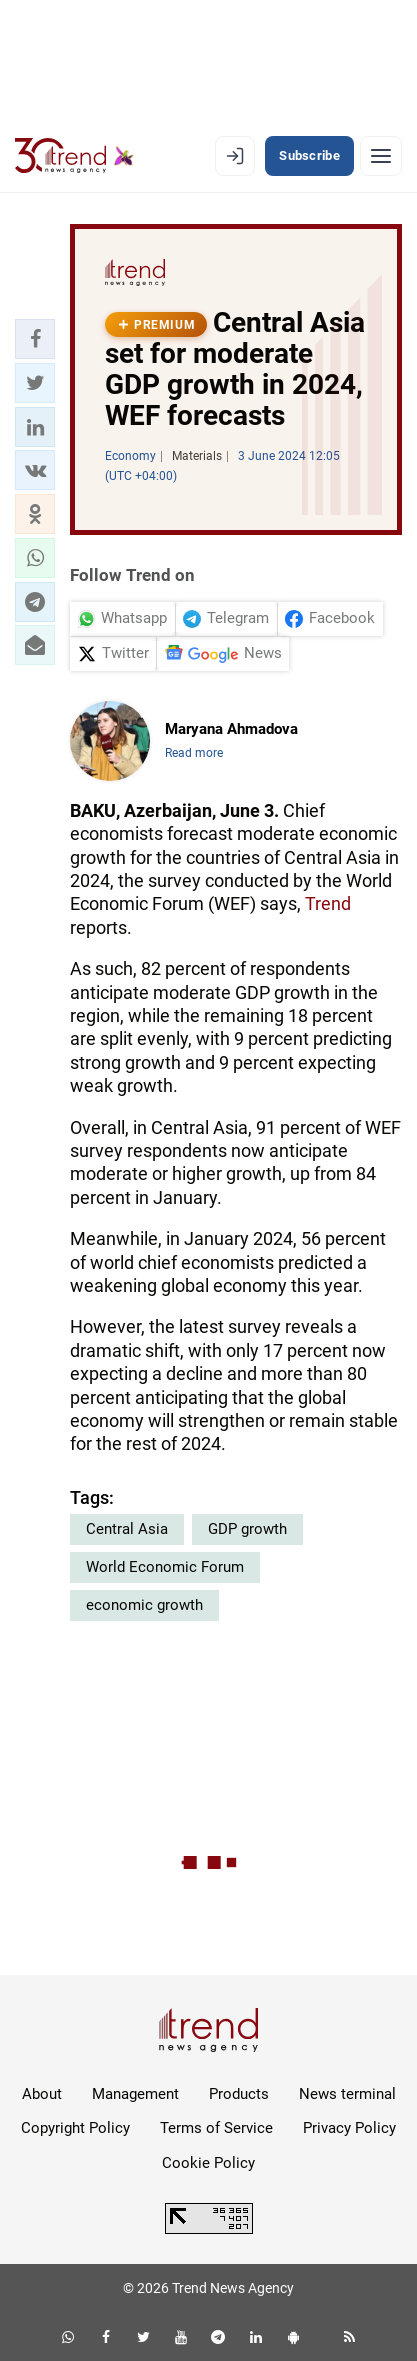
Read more (194, 753)
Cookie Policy (208, 2163)
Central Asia (127, 1529)
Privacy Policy (349, 2128)
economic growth (144, 1605)
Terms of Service (216, 2128)
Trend (328, 903)
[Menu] (381, 156)
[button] (35, 339)
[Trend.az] (74, 156)
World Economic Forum (165, 1567)
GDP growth (247, 1529)
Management (135, 2094)
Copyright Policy (75, 2128)
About (42, 2094)
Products (239, 2094)
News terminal (347, 2094)
